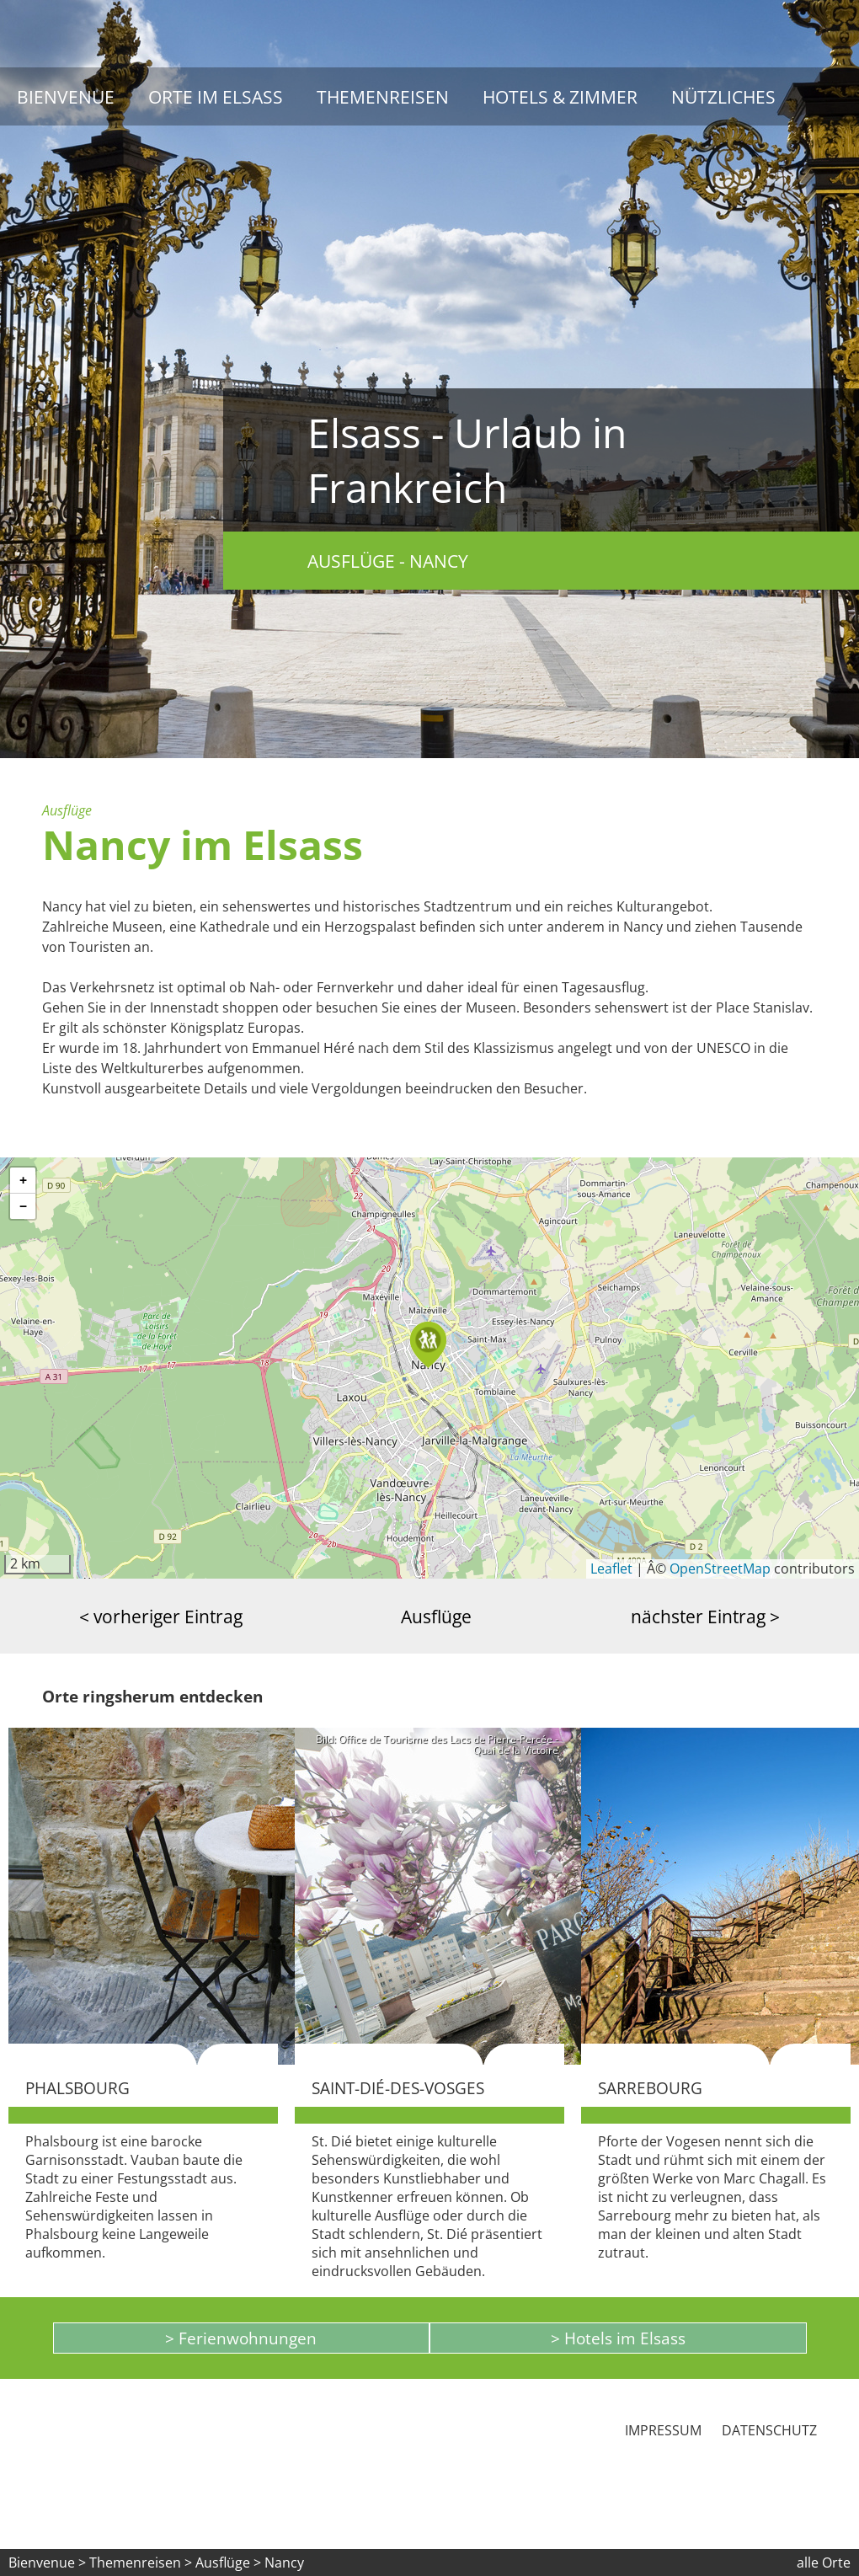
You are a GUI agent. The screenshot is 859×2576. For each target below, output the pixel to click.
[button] (428, 1345)
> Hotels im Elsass (618, 2338)
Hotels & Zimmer (560, 96)
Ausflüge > (229, 2562)
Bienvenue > (47, 2562)
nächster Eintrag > (705, 1616)
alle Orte (824, 2562)
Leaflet (611, 1568)
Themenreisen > (140, 2562)
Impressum (663, 2430)
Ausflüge (436, 1616)
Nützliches (723, 96)
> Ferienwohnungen (241, 2338)
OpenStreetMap (720, 1568)
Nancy (284, 2562)
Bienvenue (66, 96)
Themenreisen (383, 96)
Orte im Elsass (215, 96)
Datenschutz (769, 2430)
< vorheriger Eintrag (161, 1616)
